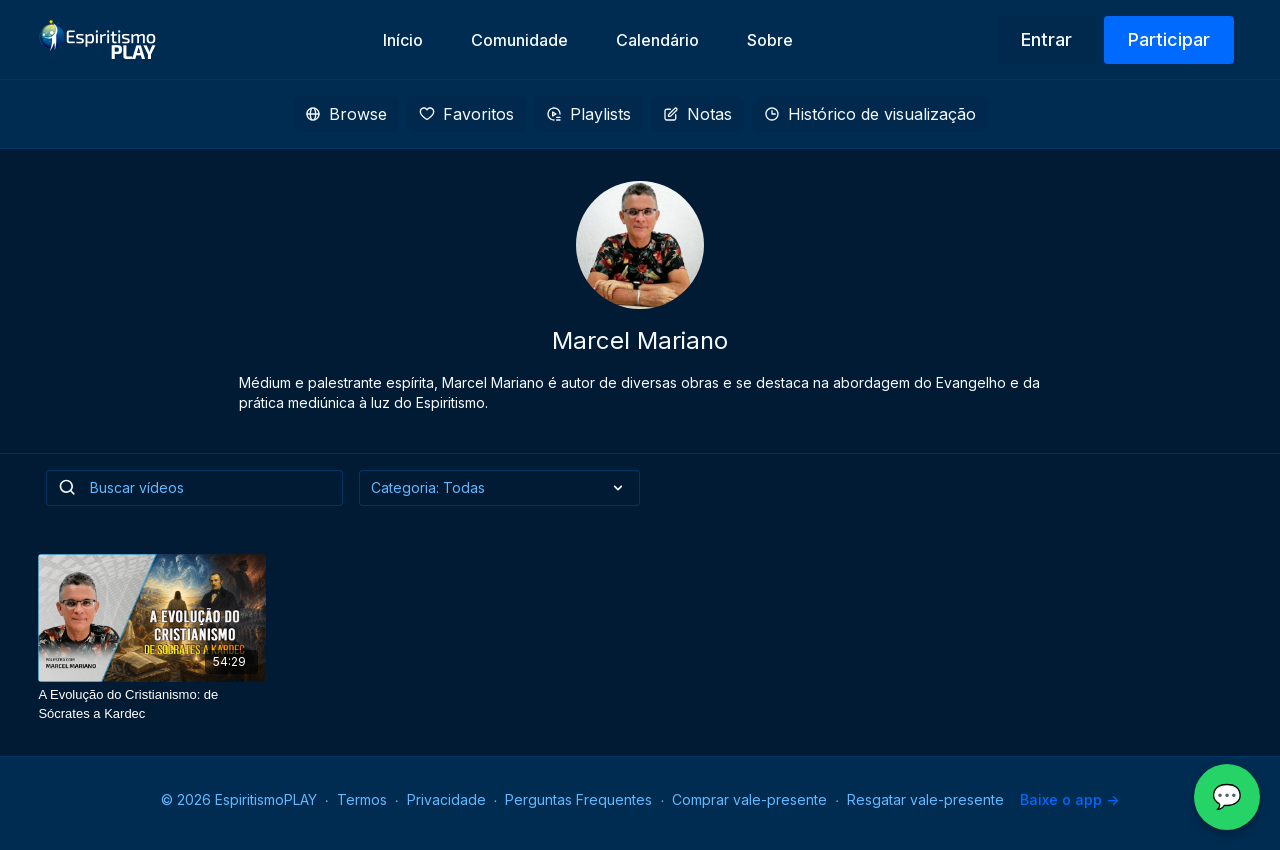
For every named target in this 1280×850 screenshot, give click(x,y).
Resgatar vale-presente (925, 799)
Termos (362, 799)
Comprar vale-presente (749, 799)
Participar (1169, 39)
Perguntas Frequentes (578, 799)
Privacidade (446, 799)
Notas (697, 114)
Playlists (588, 114)
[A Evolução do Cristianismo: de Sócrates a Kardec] (152, 704)
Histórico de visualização (870, 114)
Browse (346, 114)
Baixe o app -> (1069, 799)
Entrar (1046, 39)
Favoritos (466, 114)
